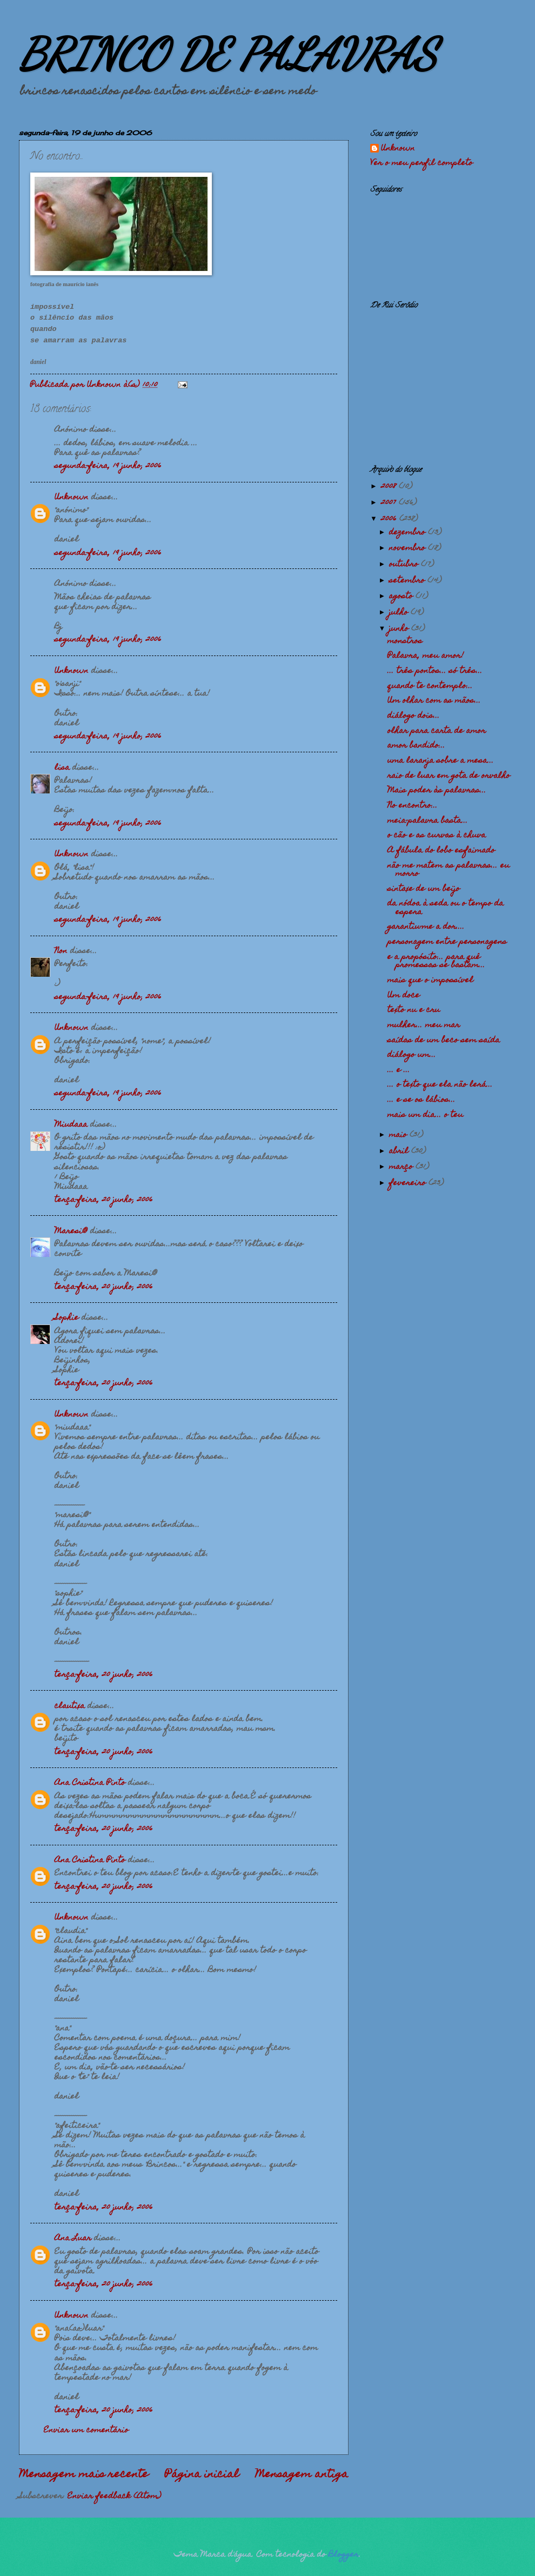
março (402, 1167)
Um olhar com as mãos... (434, 700)
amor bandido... (416, 745)
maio (399, 1135)
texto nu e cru (413, 1010)
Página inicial (202, 2475)
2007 (390, 503)
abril (400, 1151)
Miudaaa (71, 1125)
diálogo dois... (413, 716)
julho (400, 612)
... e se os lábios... (421, 1100)
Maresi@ (71, 1231)
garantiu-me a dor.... (426, 927)
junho (400, 629)
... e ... (398, 1070)
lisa (62, 768)
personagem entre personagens (447, 942)
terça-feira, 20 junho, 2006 (104, 1200)
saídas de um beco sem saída (443, 1040)
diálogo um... (411, 1055)
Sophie (67, 1318)
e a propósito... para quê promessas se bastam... (436, 961)
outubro (405, 564)
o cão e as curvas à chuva (436, 835)
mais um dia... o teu (425, 1115)
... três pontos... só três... (435, 671)
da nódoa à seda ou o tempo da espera (445, 907)
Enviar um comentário (86, 2430)
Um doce (403, 995)
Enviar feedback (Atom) (115, 2496)
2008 (390, 486)
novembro (408, 548)
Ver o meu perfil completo (421, 163)
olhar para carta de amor (436, 731)
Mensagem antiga (302, 2475)
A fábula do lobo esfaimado (441, 850)
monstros (405, 641)
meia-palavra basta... (427, 821)
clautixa (70, 1706)
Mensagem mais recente (84, 2475)
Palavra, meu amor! (425, 656)
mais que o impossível (430, 980)
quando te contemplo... (430, 686)
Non (61, 951)
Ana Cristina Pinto (90, 1783)
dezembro (408, 532)
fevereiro (409, 1183)
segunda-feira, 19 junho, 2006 (108, 466)
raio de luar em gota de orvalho (448, 776)
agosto (402, 596)
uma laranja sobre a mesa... (440, 761)
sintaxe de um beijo (423, 889)
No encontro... (412, 805)
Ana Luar (73, 2238)
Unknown (72, 497)
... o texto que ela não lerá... (440, 1084)
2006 (390, 519)
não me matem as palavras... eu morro (448, 870)
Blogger (344, 2554)
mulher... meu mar (423, 1025)
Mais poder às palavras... (436, 790)
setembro (408, 580)
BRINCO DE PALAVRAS (228, 54)
